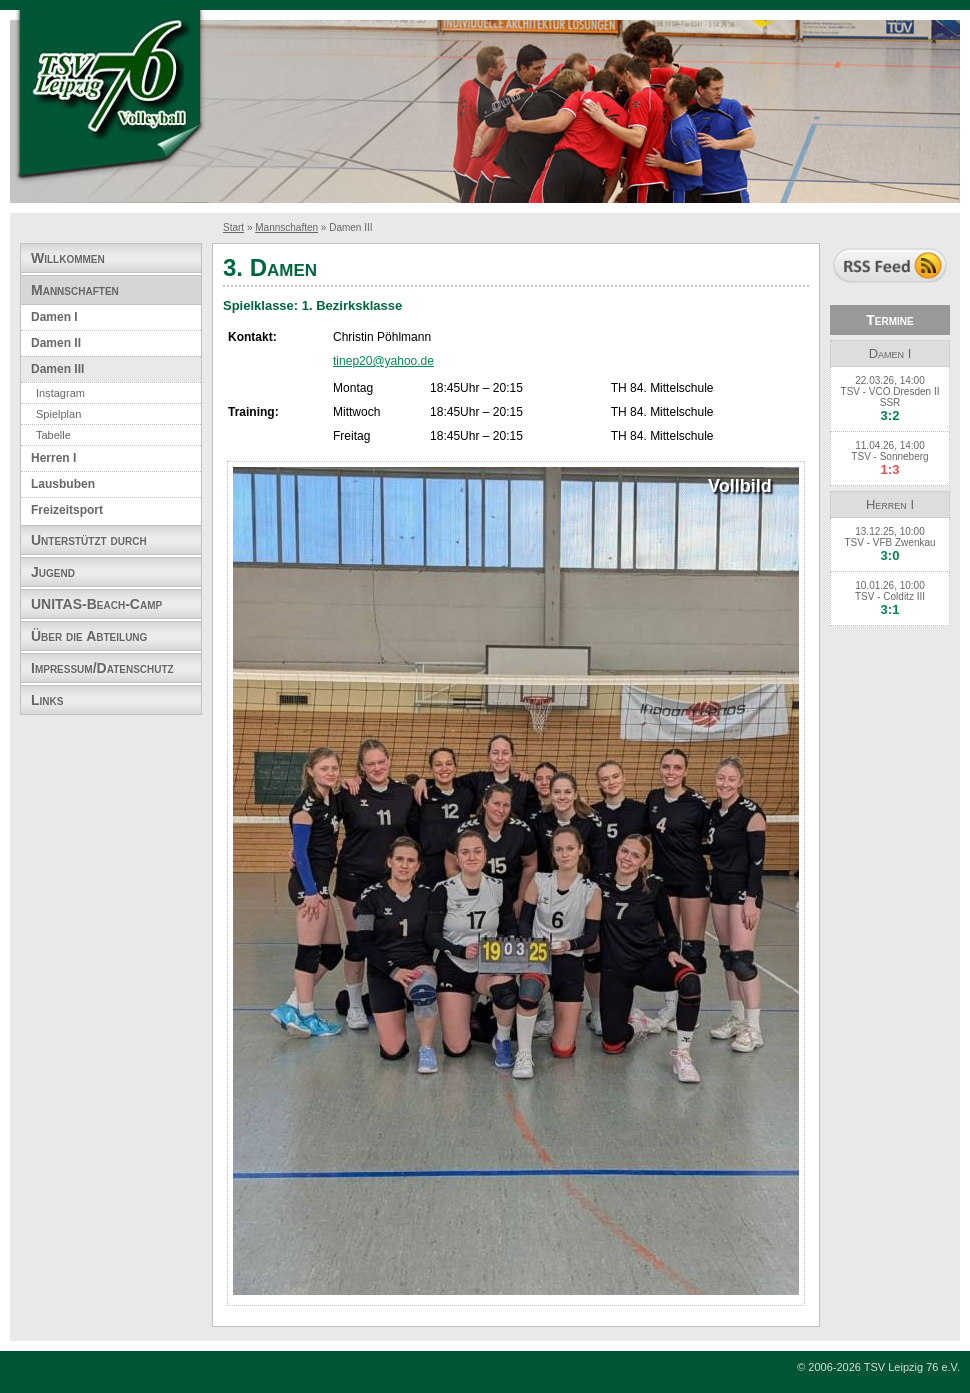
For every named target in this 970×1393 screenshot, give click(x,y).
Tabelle (53, 435)
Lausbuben (63, 484)
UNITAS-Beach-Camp (96, 604)
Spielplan (58, 414)
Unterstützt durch (89, 540)
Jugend (53, 572)
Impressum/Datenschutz (102, 668)
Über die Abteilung (89, 636)
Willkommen (68, 258)
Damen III (57, 369)
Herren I (53, 458)
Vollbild (740, 486)
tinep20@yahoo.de (383, 361)
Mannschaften (286, 227)
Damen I (54, 317)
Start (233, 227)
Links (47, 700)
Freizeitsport (67, 510)
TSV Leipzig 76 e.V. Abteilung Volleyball (110, 97)
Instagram (60, 393)
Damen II (56, 343)
